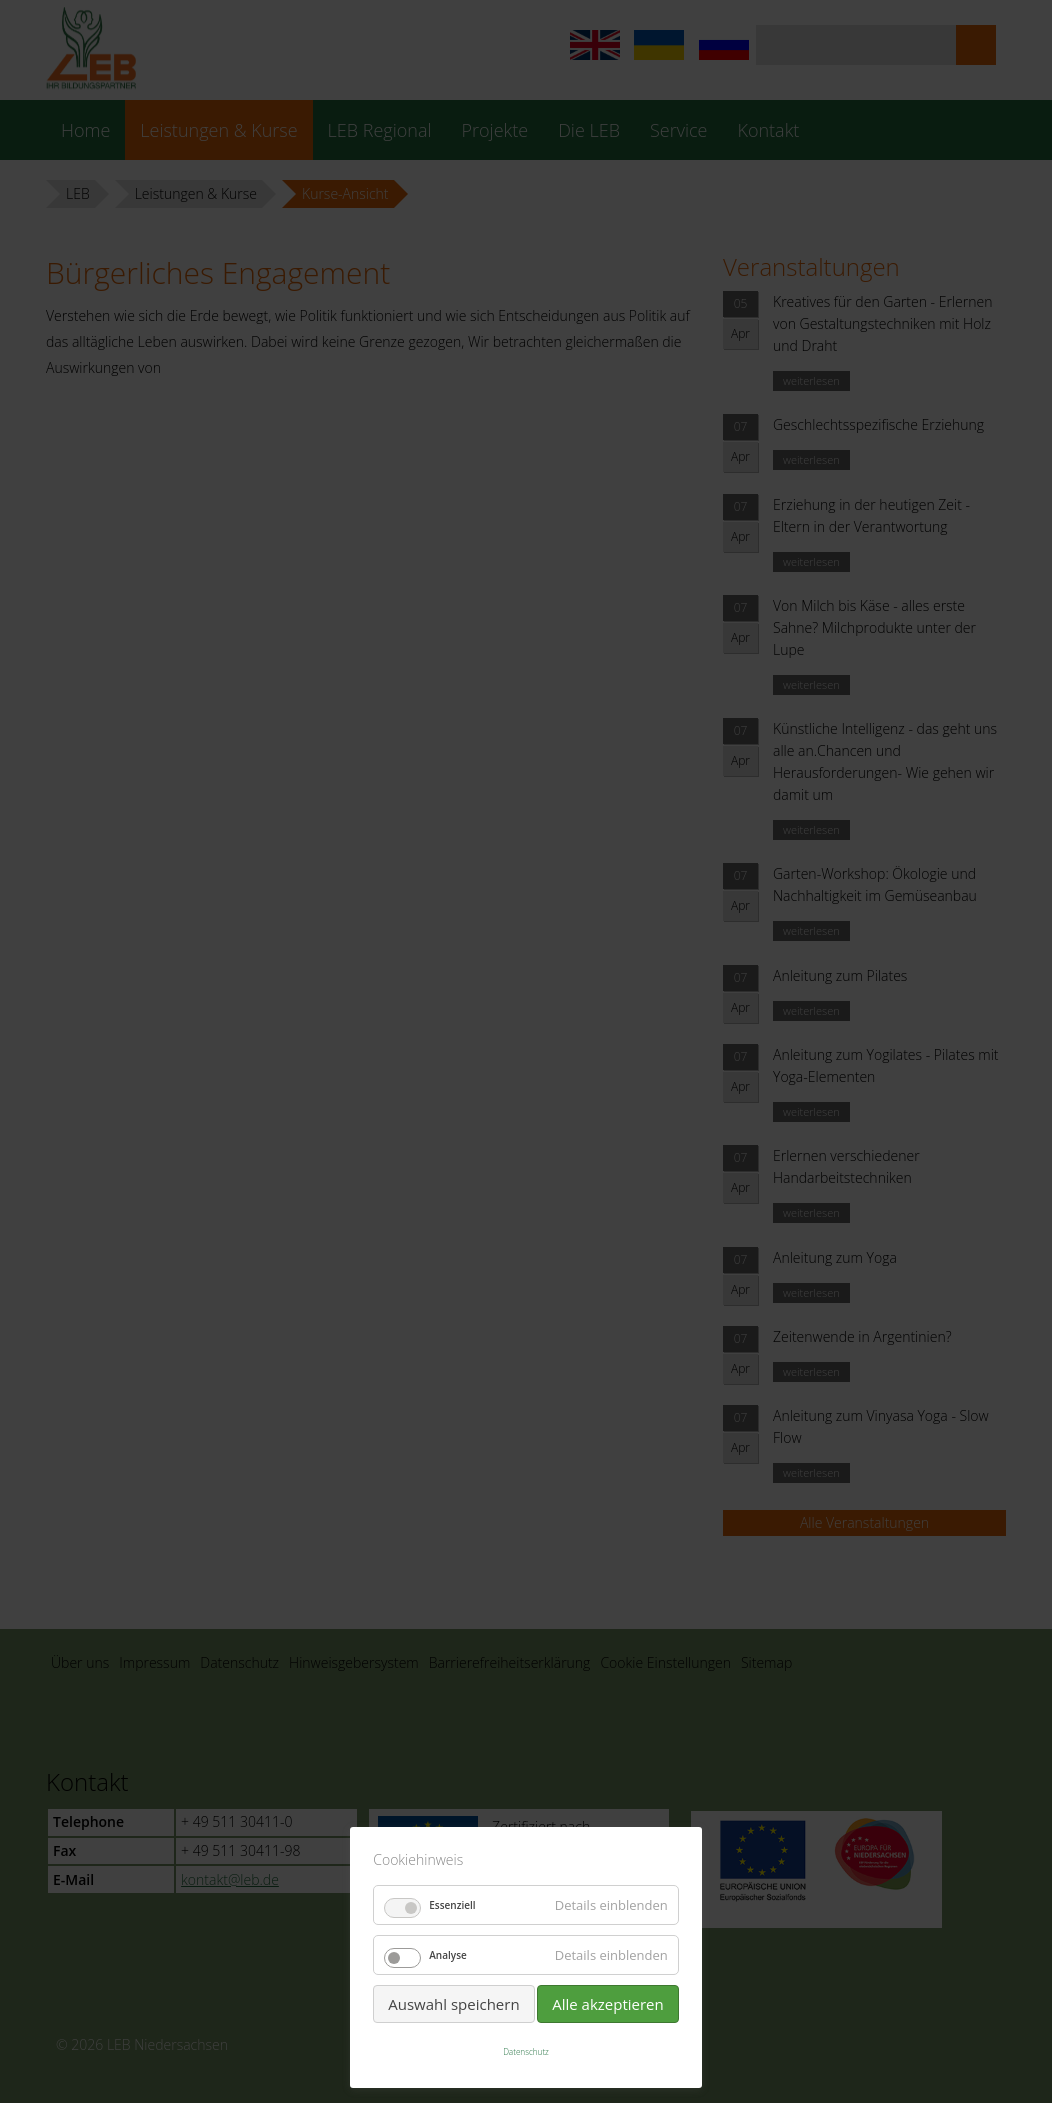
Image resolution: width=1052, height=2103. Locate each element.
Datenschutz (526, 2051)
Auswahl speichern (453, 2004)
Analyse (448, 1955)
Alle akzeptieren (608, 2004)
